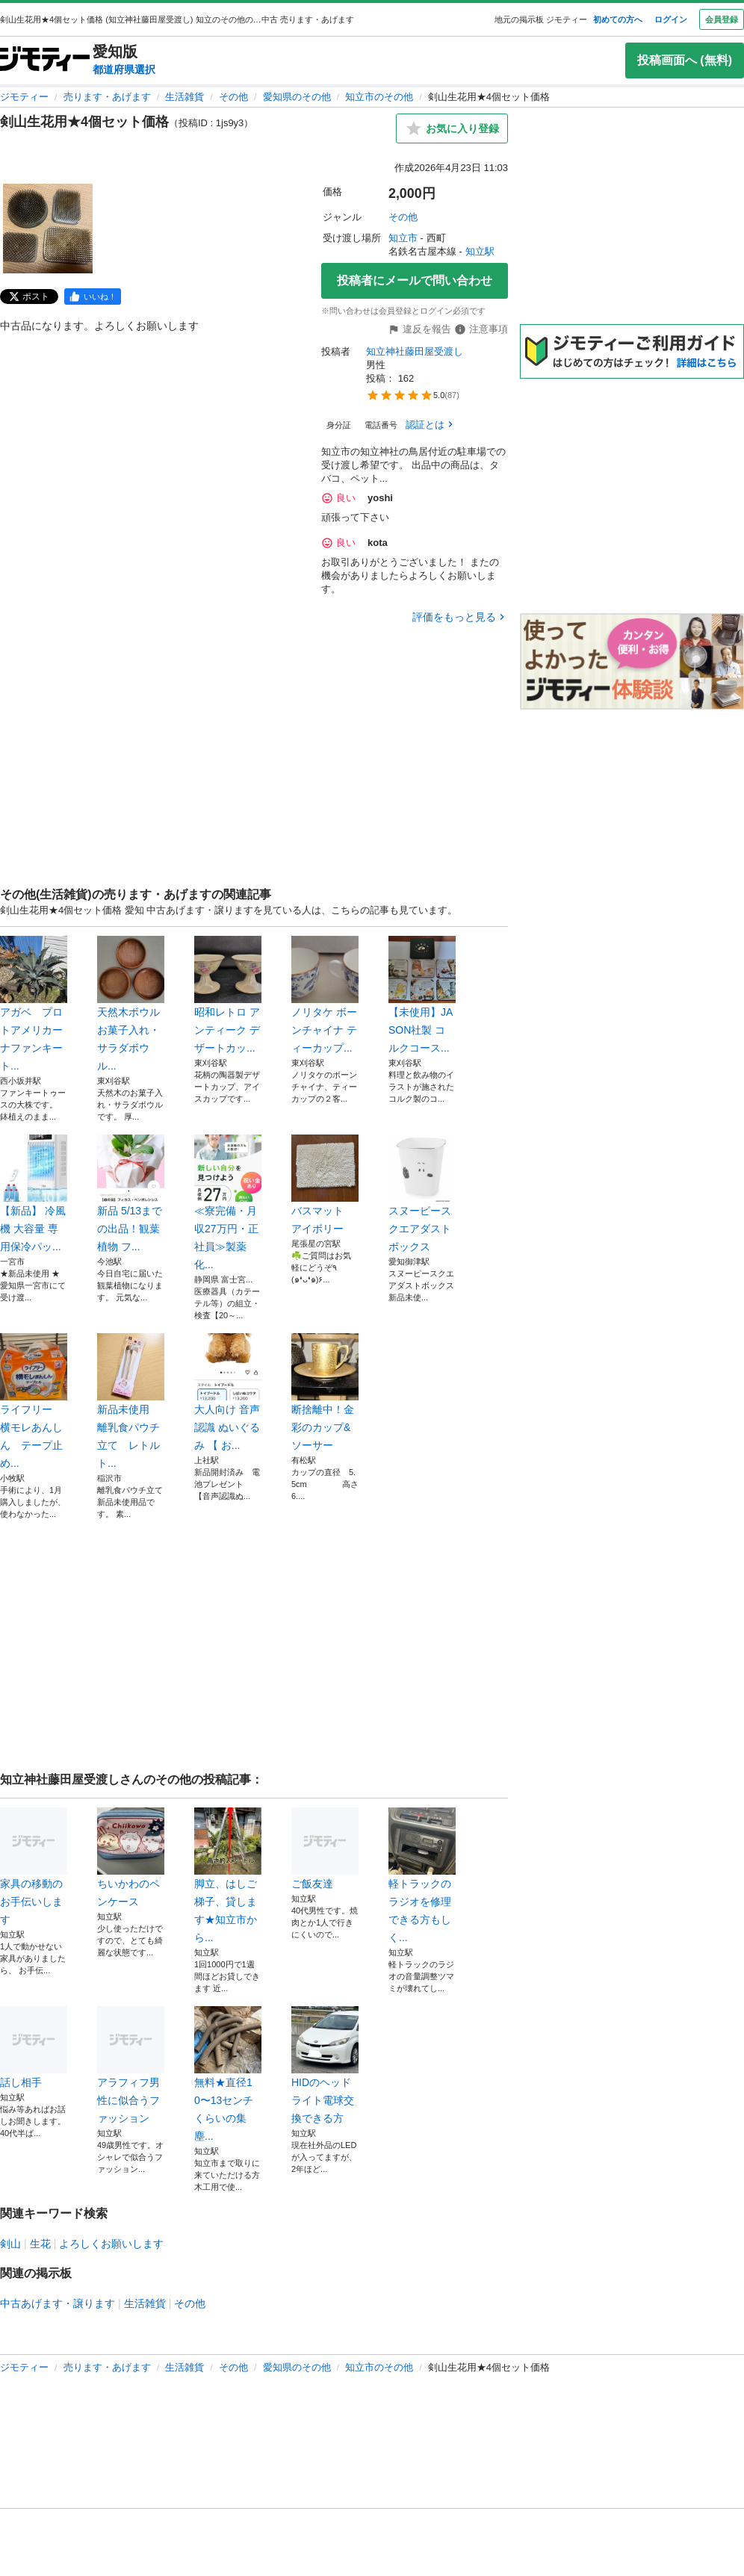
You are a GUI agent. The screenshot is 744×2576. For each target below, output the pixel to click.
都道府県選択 (124, 69)
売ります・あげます (107, 96)
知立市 (403, 237)
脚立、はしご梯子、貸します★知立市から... (227, 1875)
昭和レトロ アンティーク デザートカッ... (227, 995)
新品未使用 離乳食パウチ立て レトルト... (130, 1401)
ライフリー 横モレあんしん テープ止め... (33, 1401)
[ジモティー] (45, 60)
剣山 (10, 2244)
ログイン (670, 19)
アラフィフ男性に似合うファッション (130, 2065)
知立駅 (480, 251)
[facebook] (92, 296)
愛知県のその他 (297, 96)
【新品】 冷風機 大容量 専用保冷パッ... (33, 1194)
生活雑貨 (184, 96)
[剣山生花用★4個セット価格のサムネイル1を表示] (48, 228)
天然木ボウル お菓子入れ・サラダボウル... (130, 1004)
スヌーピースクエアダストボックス (422, 1194)
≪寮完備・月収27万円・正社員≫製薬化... (227, 1202)
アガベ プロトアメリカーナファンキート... (33, 1004)
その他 (233, 96)
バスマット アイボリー (325, 1185)
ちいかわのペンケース (130, 1857)
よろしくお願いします (111, 2244)
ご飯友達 (325, 1848)
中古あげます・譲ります (57, 2303)
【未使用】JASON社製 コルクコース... (422, 995)
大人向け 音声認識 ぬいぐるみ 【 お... (227, 1392)
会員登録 (721, 19)
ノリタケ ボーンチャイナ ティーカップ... (325, 995)
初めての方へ (617, 19)
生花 (40, 2244)
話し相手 (33, 2047)
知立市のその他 (379, 96)
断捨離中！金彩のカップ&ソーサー (325, 1392)
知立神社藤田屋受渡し (414, 351)
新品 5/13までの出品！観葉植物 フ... (130, 1194)
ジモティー (24, 96)
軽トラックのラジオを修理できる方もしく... (422, 1875)
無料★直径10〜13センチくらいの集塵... (227, 2074)
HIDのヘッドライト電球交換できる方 (325, 2065)
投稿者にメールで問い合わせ (414, 280)
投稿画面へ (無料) (684, 60)
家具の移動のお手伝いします (33, 1866)
